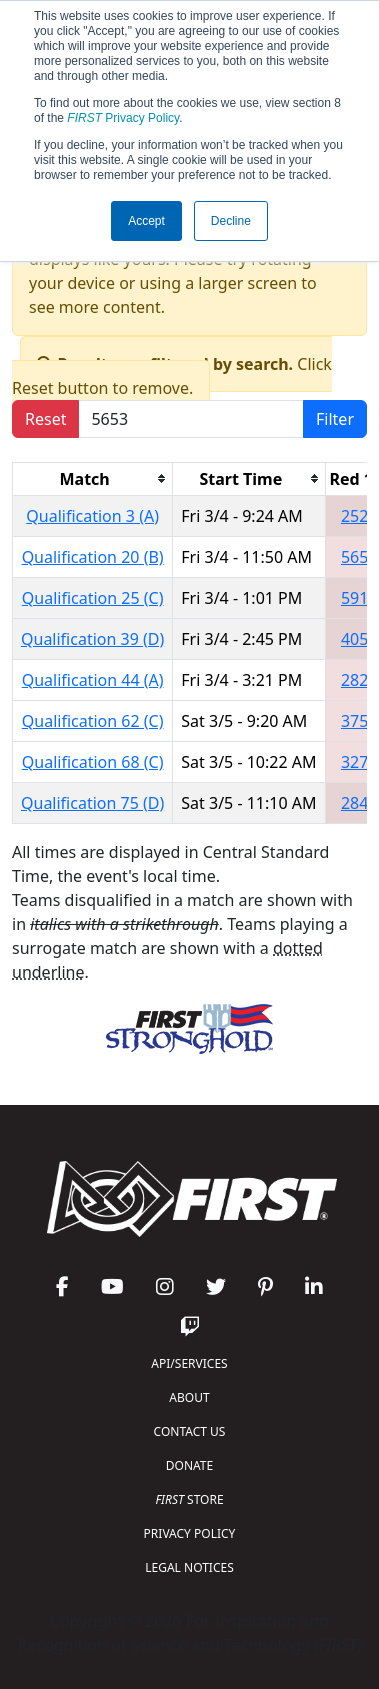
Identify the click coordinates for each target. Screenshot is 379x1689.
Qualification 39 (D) (92, 639)
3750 (359, 721)
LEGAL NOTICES (189, 1567)
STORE (189, 1499)
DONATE (189, 1465)
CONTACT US (190, 1431)
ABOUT (189, 1397)
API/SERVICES (189, 1363)
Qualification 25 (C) (93, 598)
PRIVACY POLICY (190, 1533)
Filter (335, 419)
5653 (359, 557)
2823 (359, 680)
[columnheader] (93, 478)
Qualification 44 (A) (93, 680)
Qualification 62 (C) (93, 721)
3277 (359, 762)
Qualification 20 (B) (93, 557)
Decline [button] (231, 221)
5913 (359, 598)
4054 (359, 639)
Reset (45, 419)
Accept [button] (146, 221)
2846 (359, 803)
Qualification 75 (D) (92, 803)
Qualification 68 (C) (93, 762)
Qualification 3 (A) (92, 516)
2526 (359, 516)
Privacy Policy (123, 118)
